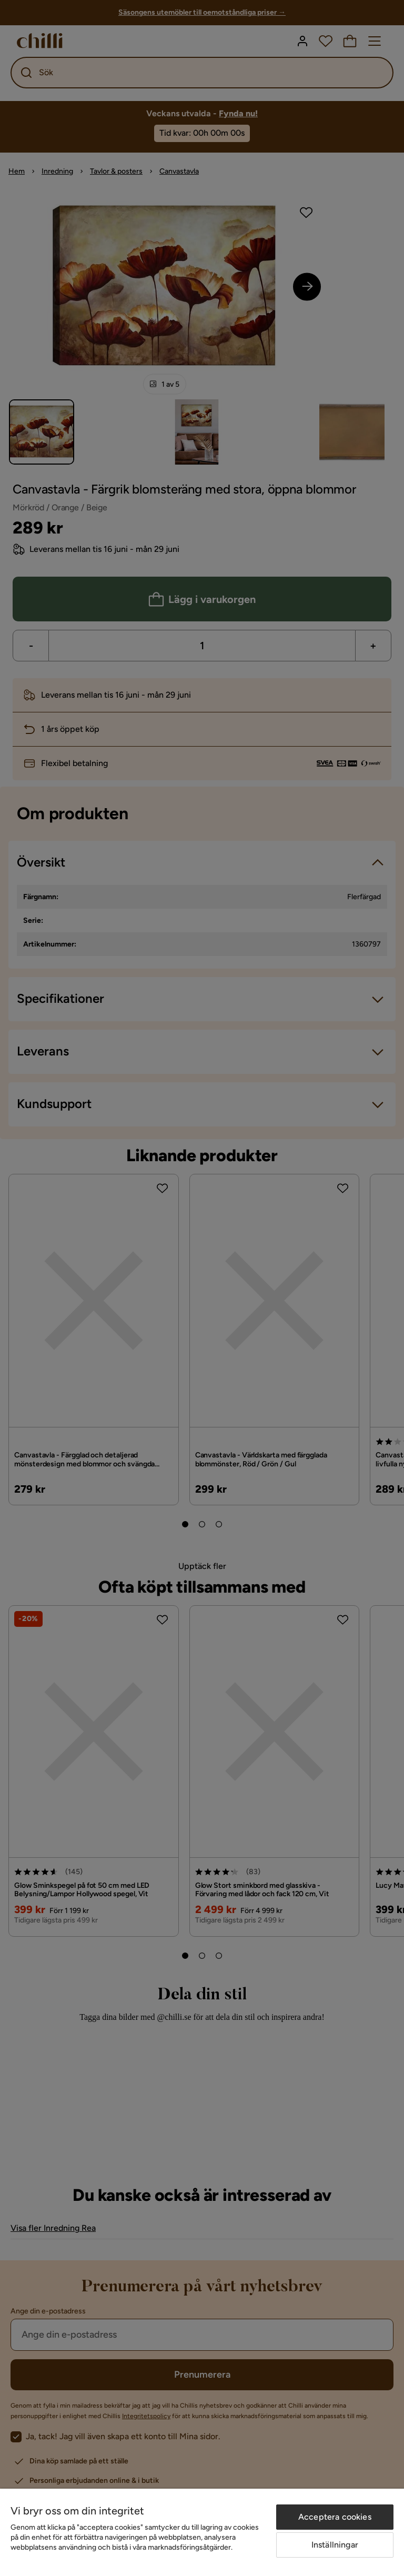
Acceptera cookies (334, 2517)
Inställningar (334, 2545)
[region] (202, 2532)
